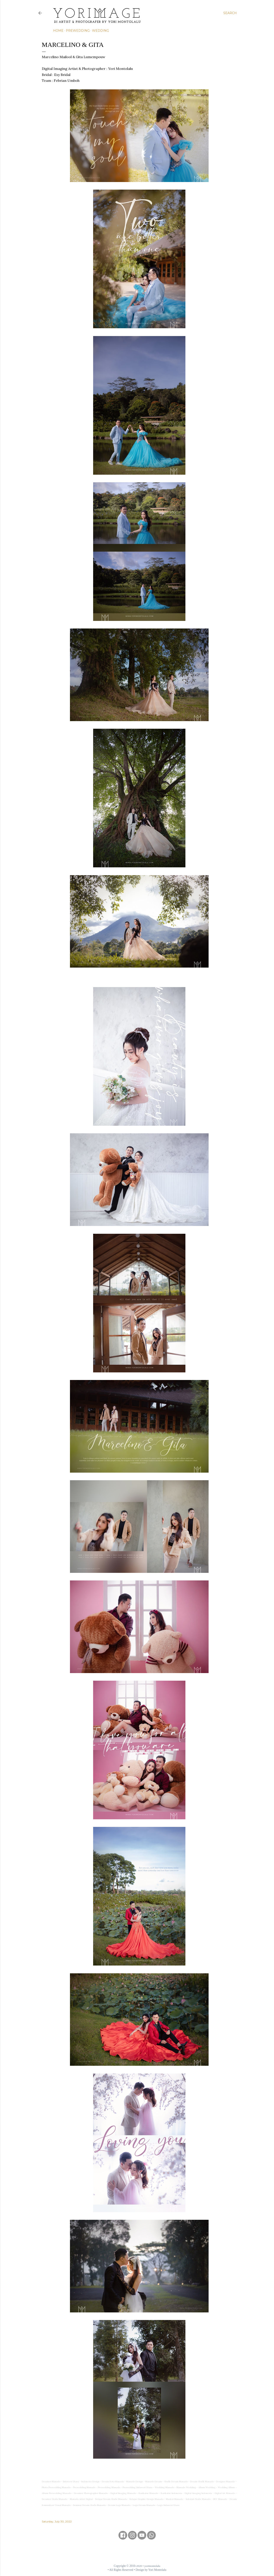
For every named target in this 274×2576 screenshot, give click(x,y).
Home (58, 31)
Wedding (100, 31)
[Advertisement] (137, 2551)
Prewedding (78, 31)
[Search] (230, 13)
